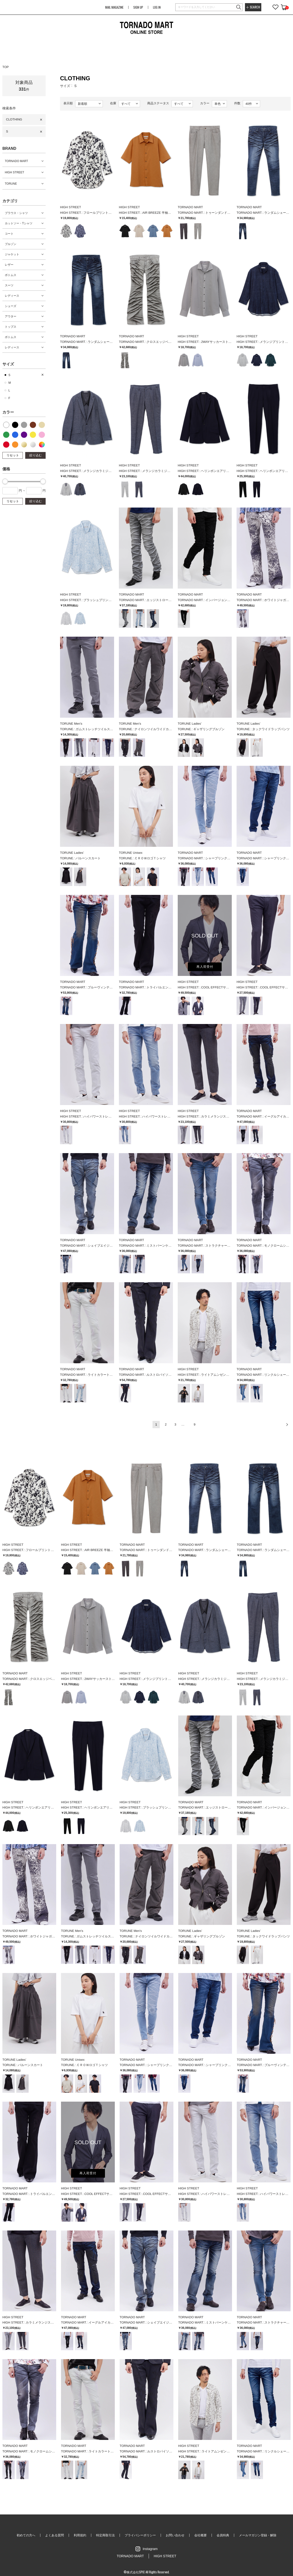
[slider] (5, 481)
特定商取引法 (105, 2535)
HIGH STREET (14, 172)
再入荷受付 (204, 966)
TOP (5, 67)
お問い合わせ (175, 2535)
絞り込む (35, 455)
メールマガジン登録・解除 (257, 2535)
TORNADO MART (16, 161)
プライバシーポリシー (140, 2535)
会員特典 (223, 2535)
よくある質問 (54, 2535)
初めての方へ (26, 2535)
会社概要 (200, 2535)
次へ (287, 1424)
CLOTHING (14, 119)
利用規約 (80, 2535)
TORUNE (11, 183)
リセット (12, 455)
